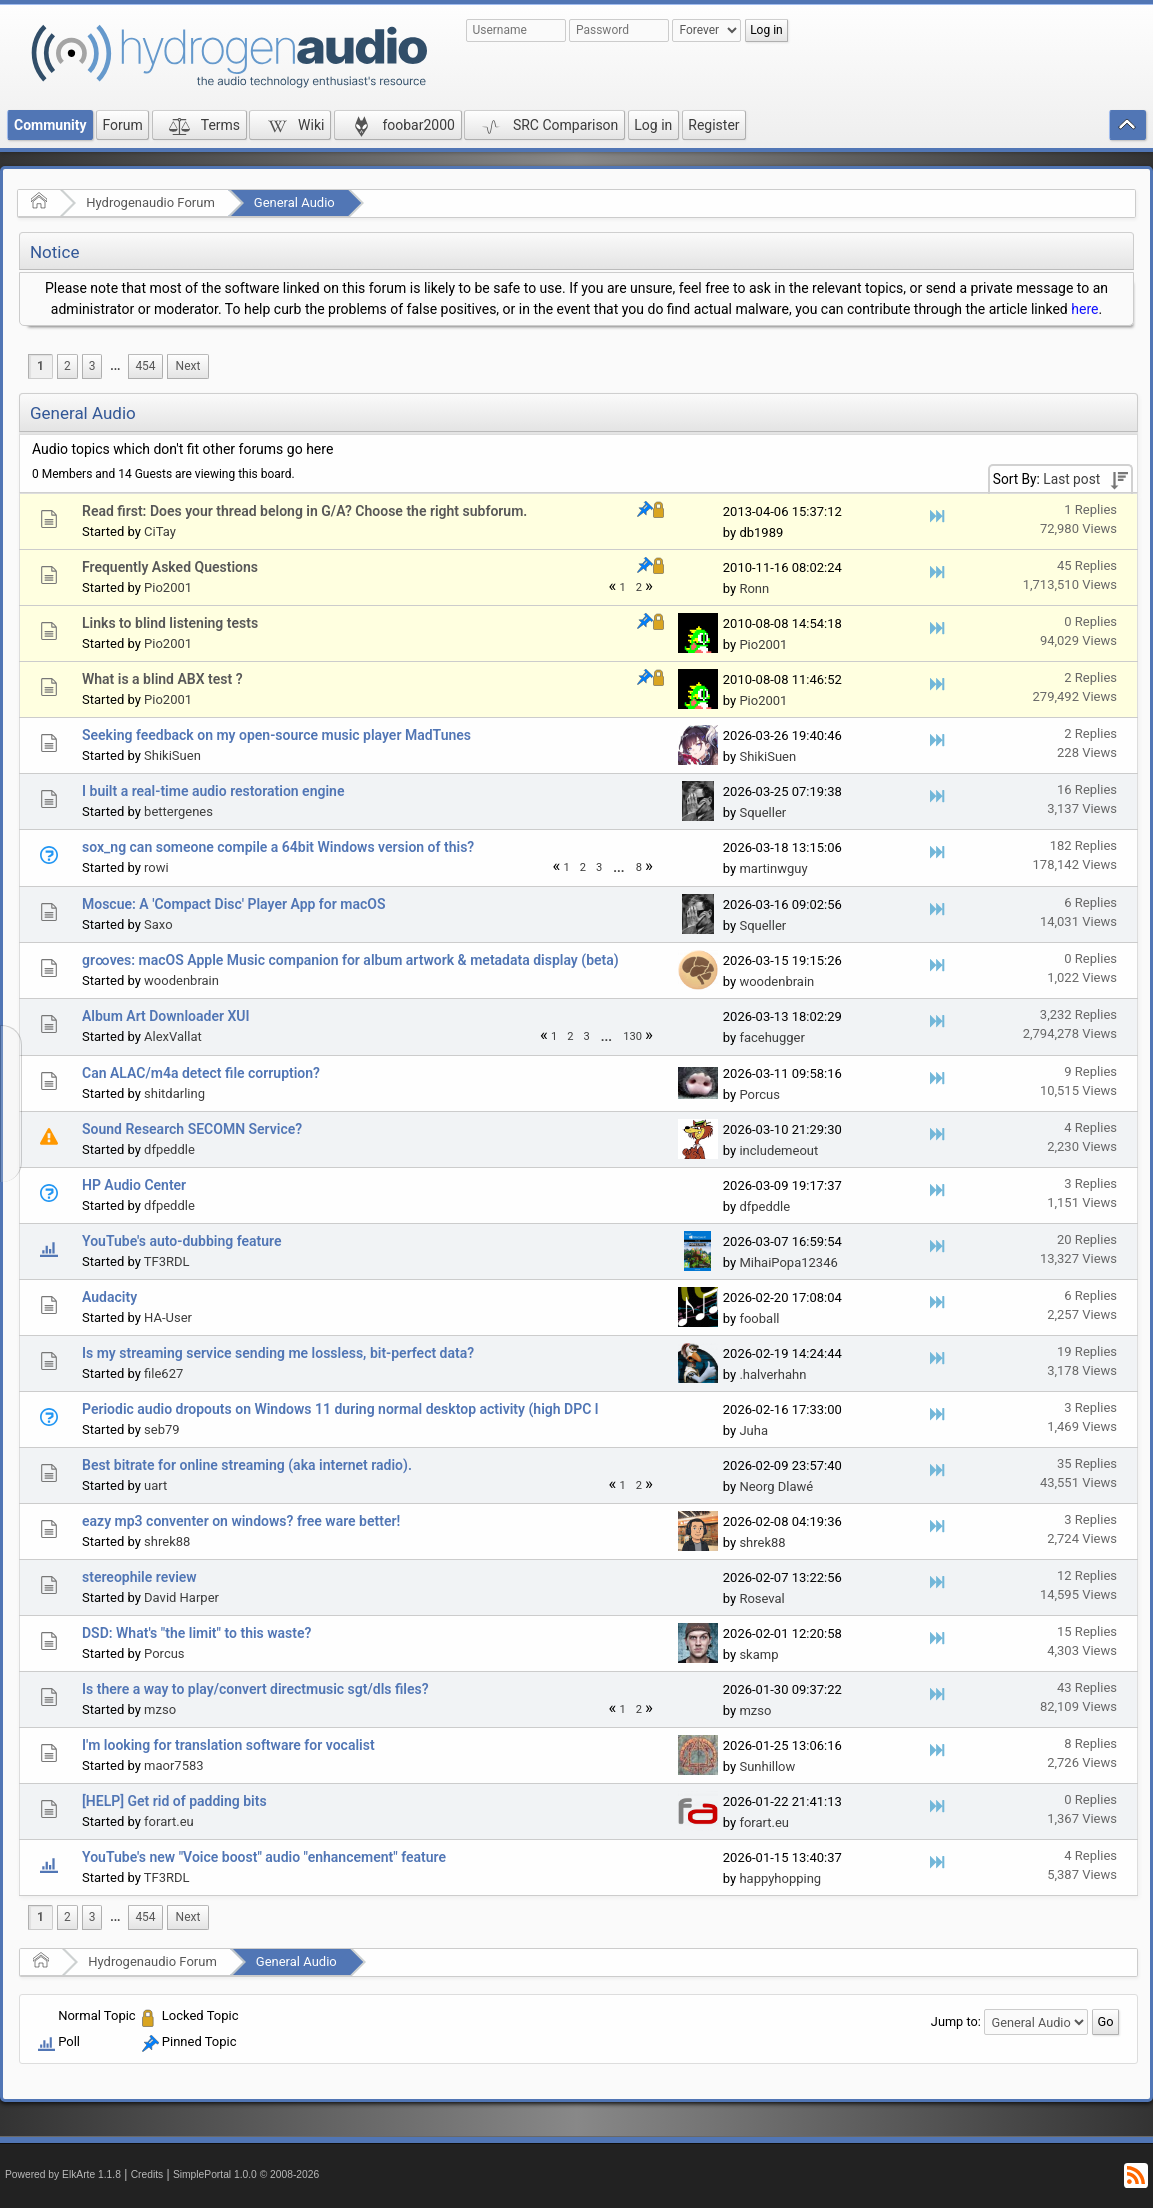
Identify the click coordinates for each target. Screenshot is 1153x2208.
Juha (753, 1430)
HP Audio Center (134, 1185)
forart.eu (169, 1821)
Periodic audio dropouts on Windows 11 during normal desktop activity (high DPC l (340, 1409)
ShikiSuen (172, 755)
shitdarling (174, 1093)
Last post (1071, 479)
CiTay (160, 531)
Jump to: (956, 2021)
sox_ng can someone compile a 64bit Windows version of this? (278, 847)
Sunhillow (767, 1766)
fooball (759, 1318)
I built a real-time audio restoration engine (213, 791)
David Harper (181, 1597)
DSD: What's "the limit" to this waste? (196, 1633)
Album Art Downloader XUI (166, 1016)
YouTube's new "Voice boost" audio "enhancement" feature (264, 1857)
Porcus (759, 1094)
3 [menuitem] (92, 366)
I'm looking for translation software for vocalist (228, 1745)
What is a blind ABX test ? (162, 679)
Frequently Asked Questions (170, 567)
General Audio (294, 202)
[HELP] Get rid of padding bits (174, 1801)
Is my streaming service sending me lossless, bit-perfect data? (278, 1353)
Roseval (761, 1598)
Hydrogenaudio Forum (150, 202)
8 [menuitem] (639, 867)
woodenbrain (181, 980)
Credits (147, 2174)
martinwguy (773, 868)
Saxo (158, 924)
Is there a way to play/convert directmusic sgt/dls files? (255, 1689)
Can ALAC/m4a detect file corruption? (201, 1073)
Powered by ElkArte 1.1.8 (63, 2174)
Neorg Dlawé (776, 1486)
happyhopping (780, 1878)
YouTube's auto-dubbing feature (182, 1241)
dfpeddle (169, 1149)
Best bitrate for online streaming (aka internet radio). (247, 1465)
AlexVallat (173, 1036)
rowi (156, 867)
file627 (163, 1373)
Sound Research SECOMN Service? (192, 1129)
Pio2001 (168, 587)
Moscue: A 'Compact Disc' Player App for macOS (233, 904)
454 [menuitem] (145, 366)
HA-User (168, 1317)
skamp (758, 1654)
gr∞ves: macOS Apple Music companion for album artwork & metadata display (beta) (350, 960)
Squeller (762, 812)
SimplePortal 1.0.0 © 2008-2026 (246, 2174)
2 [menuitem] (67, 366)
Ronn (754, 588)
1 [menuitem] (40, 366)
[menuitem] (115, 366)
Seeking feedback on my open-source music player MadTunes (276, 735)
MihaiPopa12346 (788, 1262)
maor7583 (174, 1765)
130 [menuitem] (632, 1036)
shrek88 (167, 1541)
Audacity (109, 1297)
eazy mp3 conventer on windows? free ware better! (241, 1521)
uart (155, 1485)
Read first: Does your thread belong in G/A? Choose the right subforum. (304, 511)
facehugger (772, 1037)
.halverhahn (772, 1374)
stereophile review (139, 1577)
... (115, 366)
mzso (160, 1709)
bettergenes (178, 811)
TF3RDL (167, 1261)
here (1084, 309)
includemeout (778, 1150)
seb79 (162, 1429)
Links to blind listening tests (170, 623)
